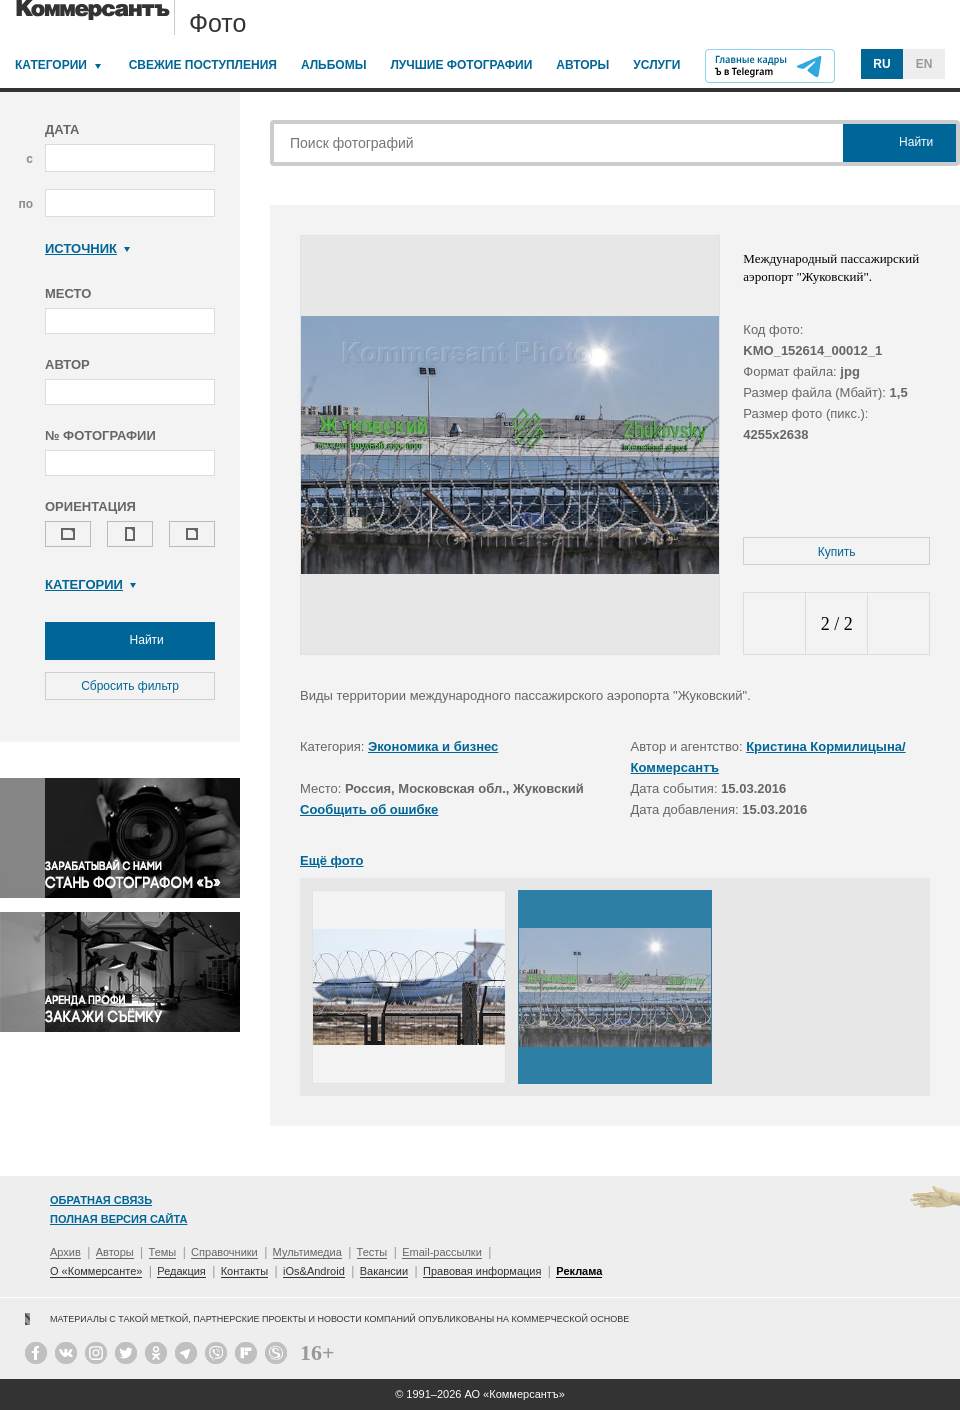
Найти (130, 641)
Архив (65, 1252)
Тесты (372, 1252)
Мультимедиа (307, 1252)
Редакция (181, 1271)
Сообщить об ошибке (369, 809)
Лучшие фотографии (461, 65)
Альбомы (334, 65)
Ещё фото (331, 860)
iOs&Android (314, 1271)
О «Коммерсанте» (96, 1271)
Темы (163, 1252)
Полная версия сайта (118, 1219)
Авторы (582, 65)
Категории (51, 65)
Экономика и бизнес (433, 746)
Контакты (245, 1271)
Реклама (579, 1271)
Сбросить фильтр (130, 686)
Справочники (224, 1252)
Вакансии (384, 1271)
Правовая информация (482, 1271)
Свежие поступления (203, 65)
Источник (87, 248)
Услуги (656, 65)
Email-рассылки (442, 1252)
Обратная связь (101, 1200)
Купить (837, 552)
